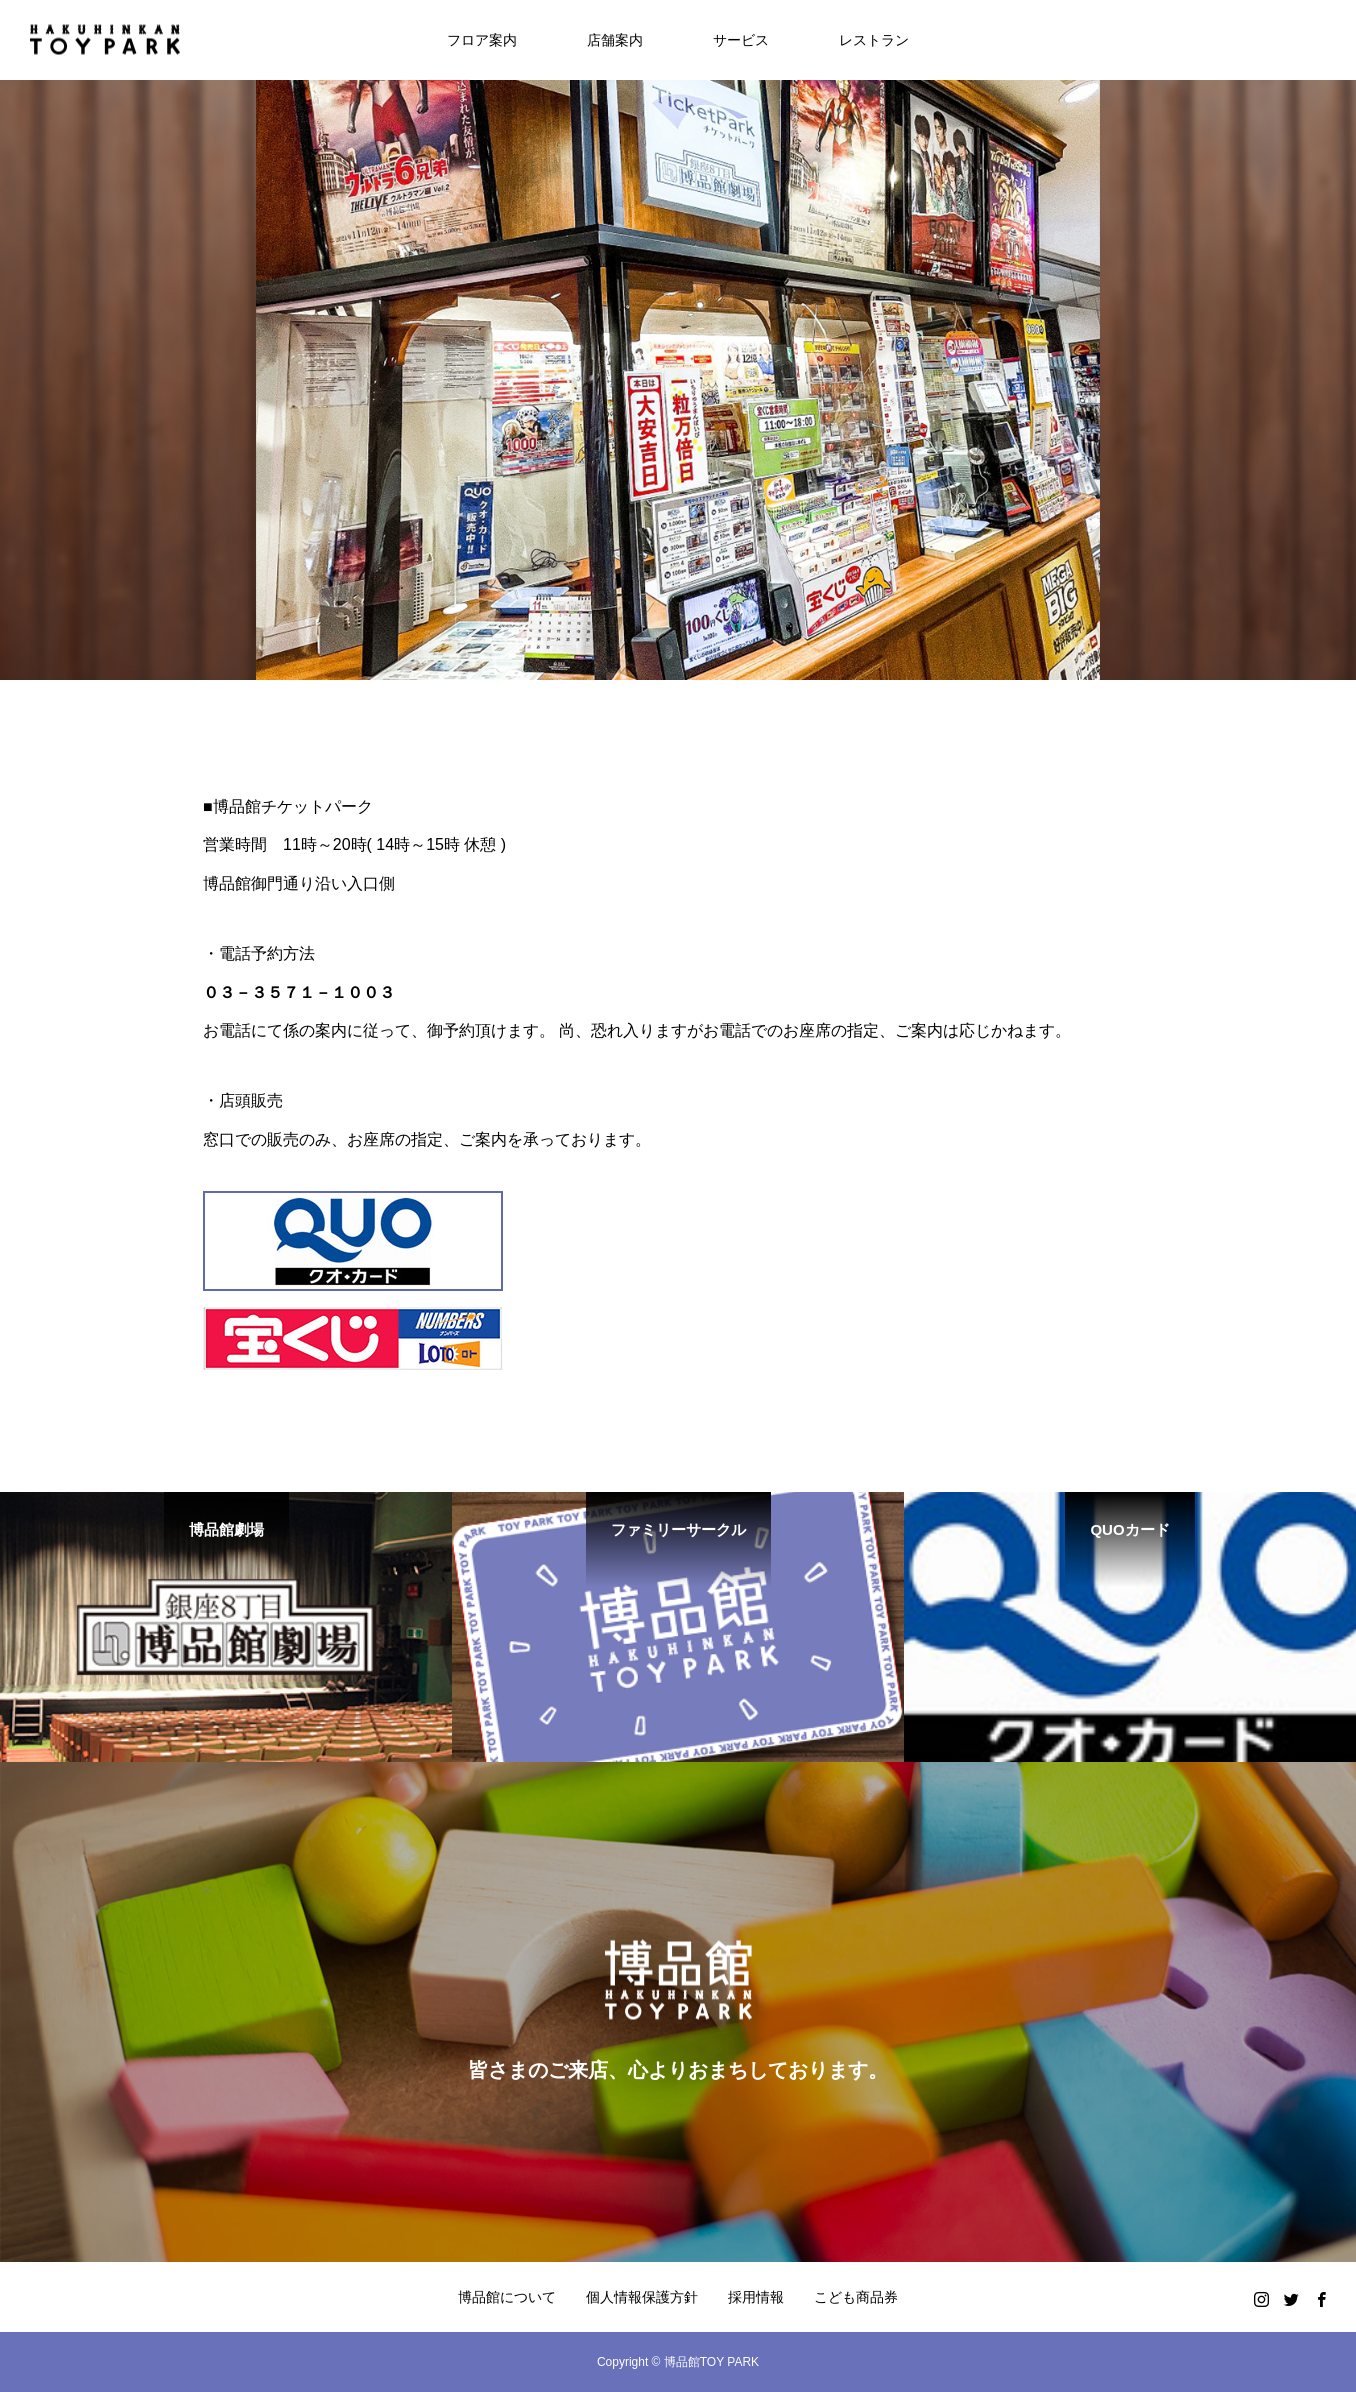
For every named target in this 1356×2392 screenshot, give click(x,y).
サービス (741, 40)
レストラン (874, 40)
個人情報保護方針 (642, 2297)
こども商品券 (856, 2297)
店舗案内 (615, 40)
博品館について (507, 2297)
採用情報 (756, 2297)
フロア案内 (482, 40)
